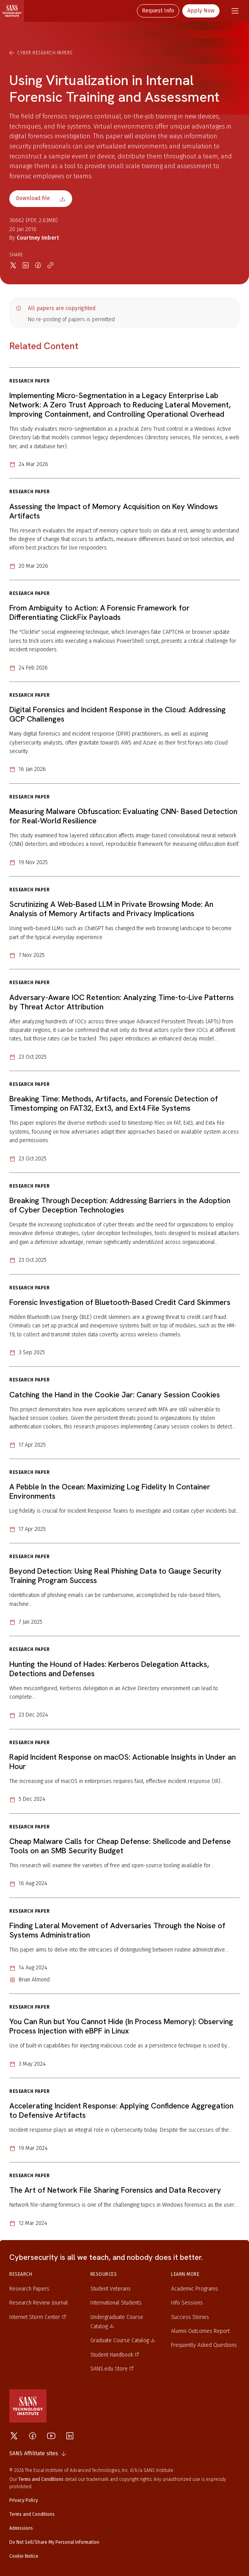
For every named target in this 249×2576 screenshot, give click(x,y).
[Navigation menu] (235, 11)
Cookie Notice (23, 2556)
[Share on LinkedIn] (25, 265)
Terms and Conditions (32, 2514)
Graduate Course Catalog (122, 2340)
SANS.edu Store (112, 2369)
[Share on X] (13, 265)
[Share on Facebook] (38, 265)
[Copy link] (50, 265)
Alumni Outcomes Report (200, 2331)
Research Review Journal (38, 2302)
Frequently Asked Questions (204, 2345)
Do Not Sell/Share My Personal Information (54, 2542)
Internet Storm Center (37, 2317)
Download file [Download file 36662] (41, 198)
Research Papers (29, 2289)
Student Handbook (114, 2355)
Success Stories (190, 2317)
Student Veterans (110, 2289)
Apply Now (200, 10)
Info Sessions (187, 2302)
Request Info (158, 10)
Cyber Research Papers (41, 53)
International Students (116, 2302)
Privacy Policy (23, 2500)
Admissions (21, 2528)
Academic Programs (194, 2289)
